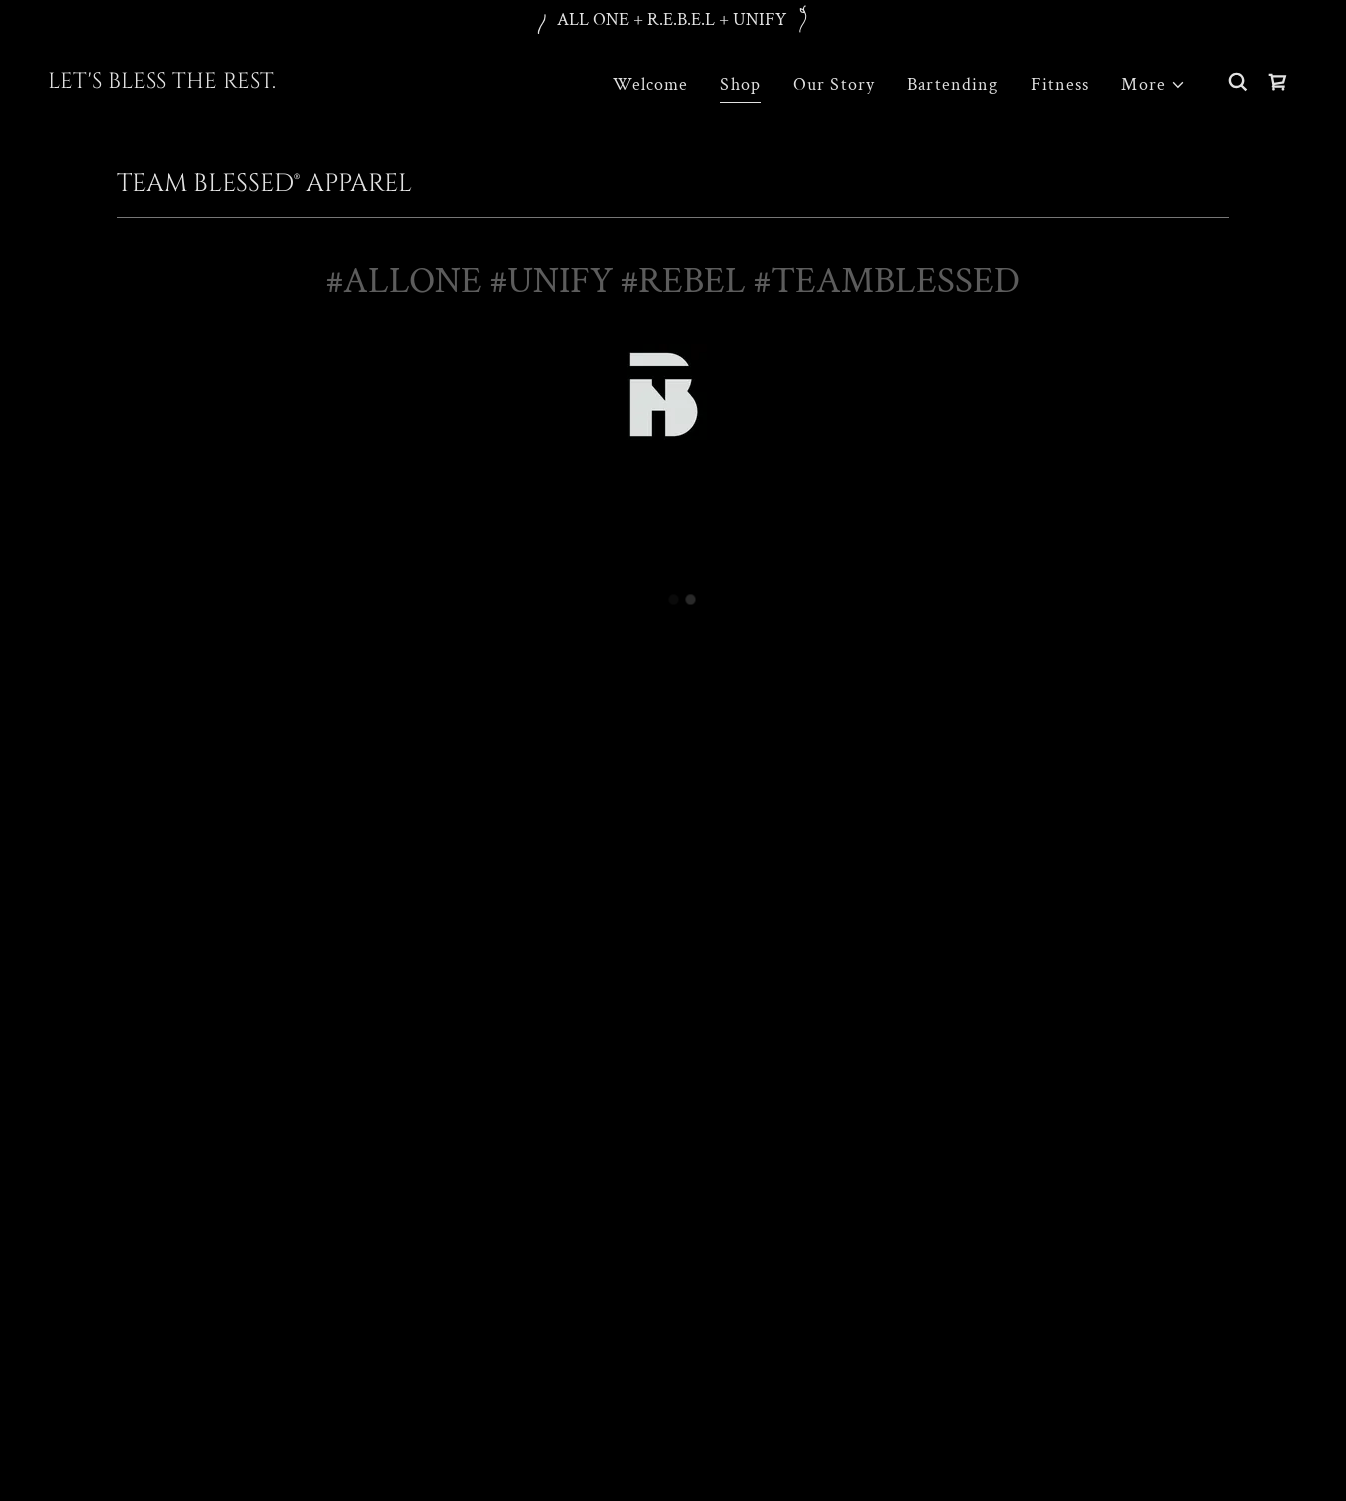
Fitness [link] (1060, 84)
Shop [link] (740, 84)
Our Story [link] (834, 84)
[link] (162, 82)
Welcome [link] (650, 84)
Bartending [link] (952, 84)
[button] (1153, 84)
